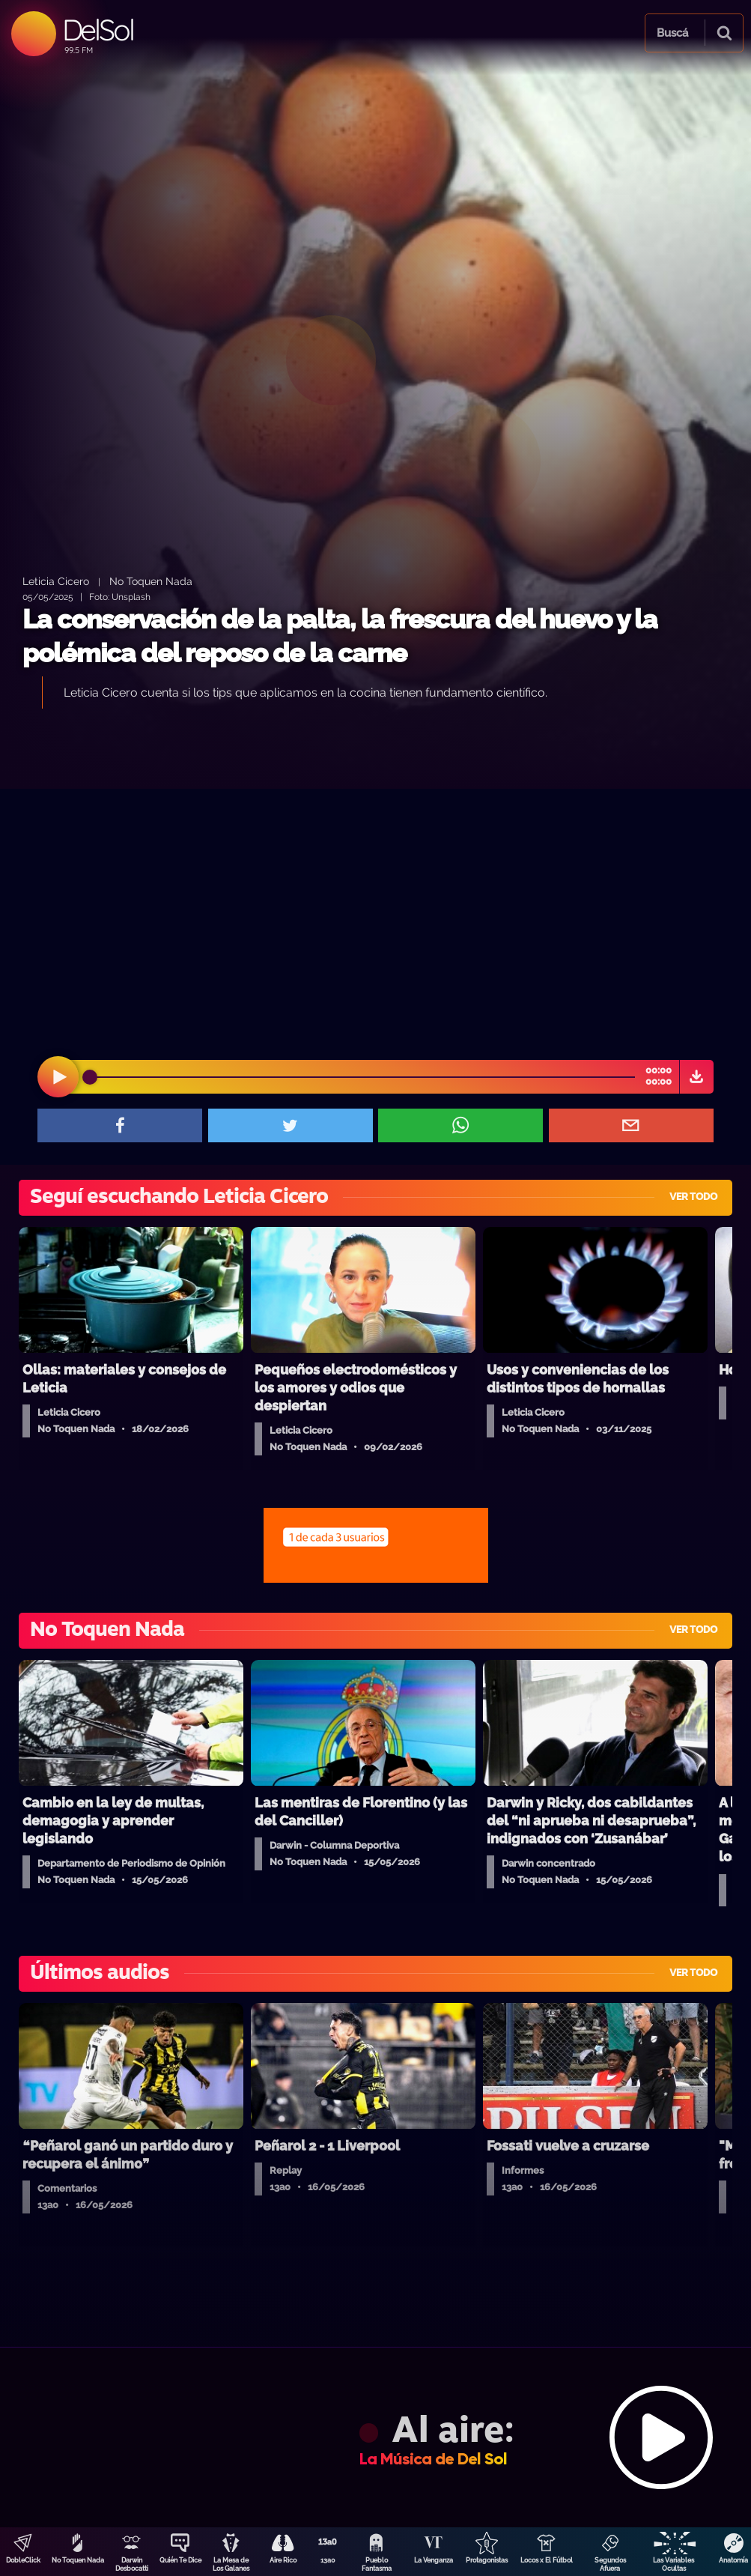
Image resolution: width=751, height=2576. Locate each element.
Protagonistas (487, 2560)
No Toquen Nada (78, 2560)
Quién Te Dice (180, 2560)
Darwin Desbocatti (131, 2564)
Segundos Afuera (610, 2564)
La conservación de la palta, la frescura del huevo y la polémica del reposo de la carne (339, 636)
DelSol (97, 29)
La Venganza (433, 2560)
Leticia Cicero (55, 581)
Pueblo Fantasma (377, 2564)
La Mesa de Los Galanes (231, 2564)
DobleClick (23, 2560)
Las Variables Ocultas (673, 2564)
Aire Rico (283, 2560)
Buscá (672, 33)
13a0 (327, 2560)
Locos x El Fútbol (546, 2560)
